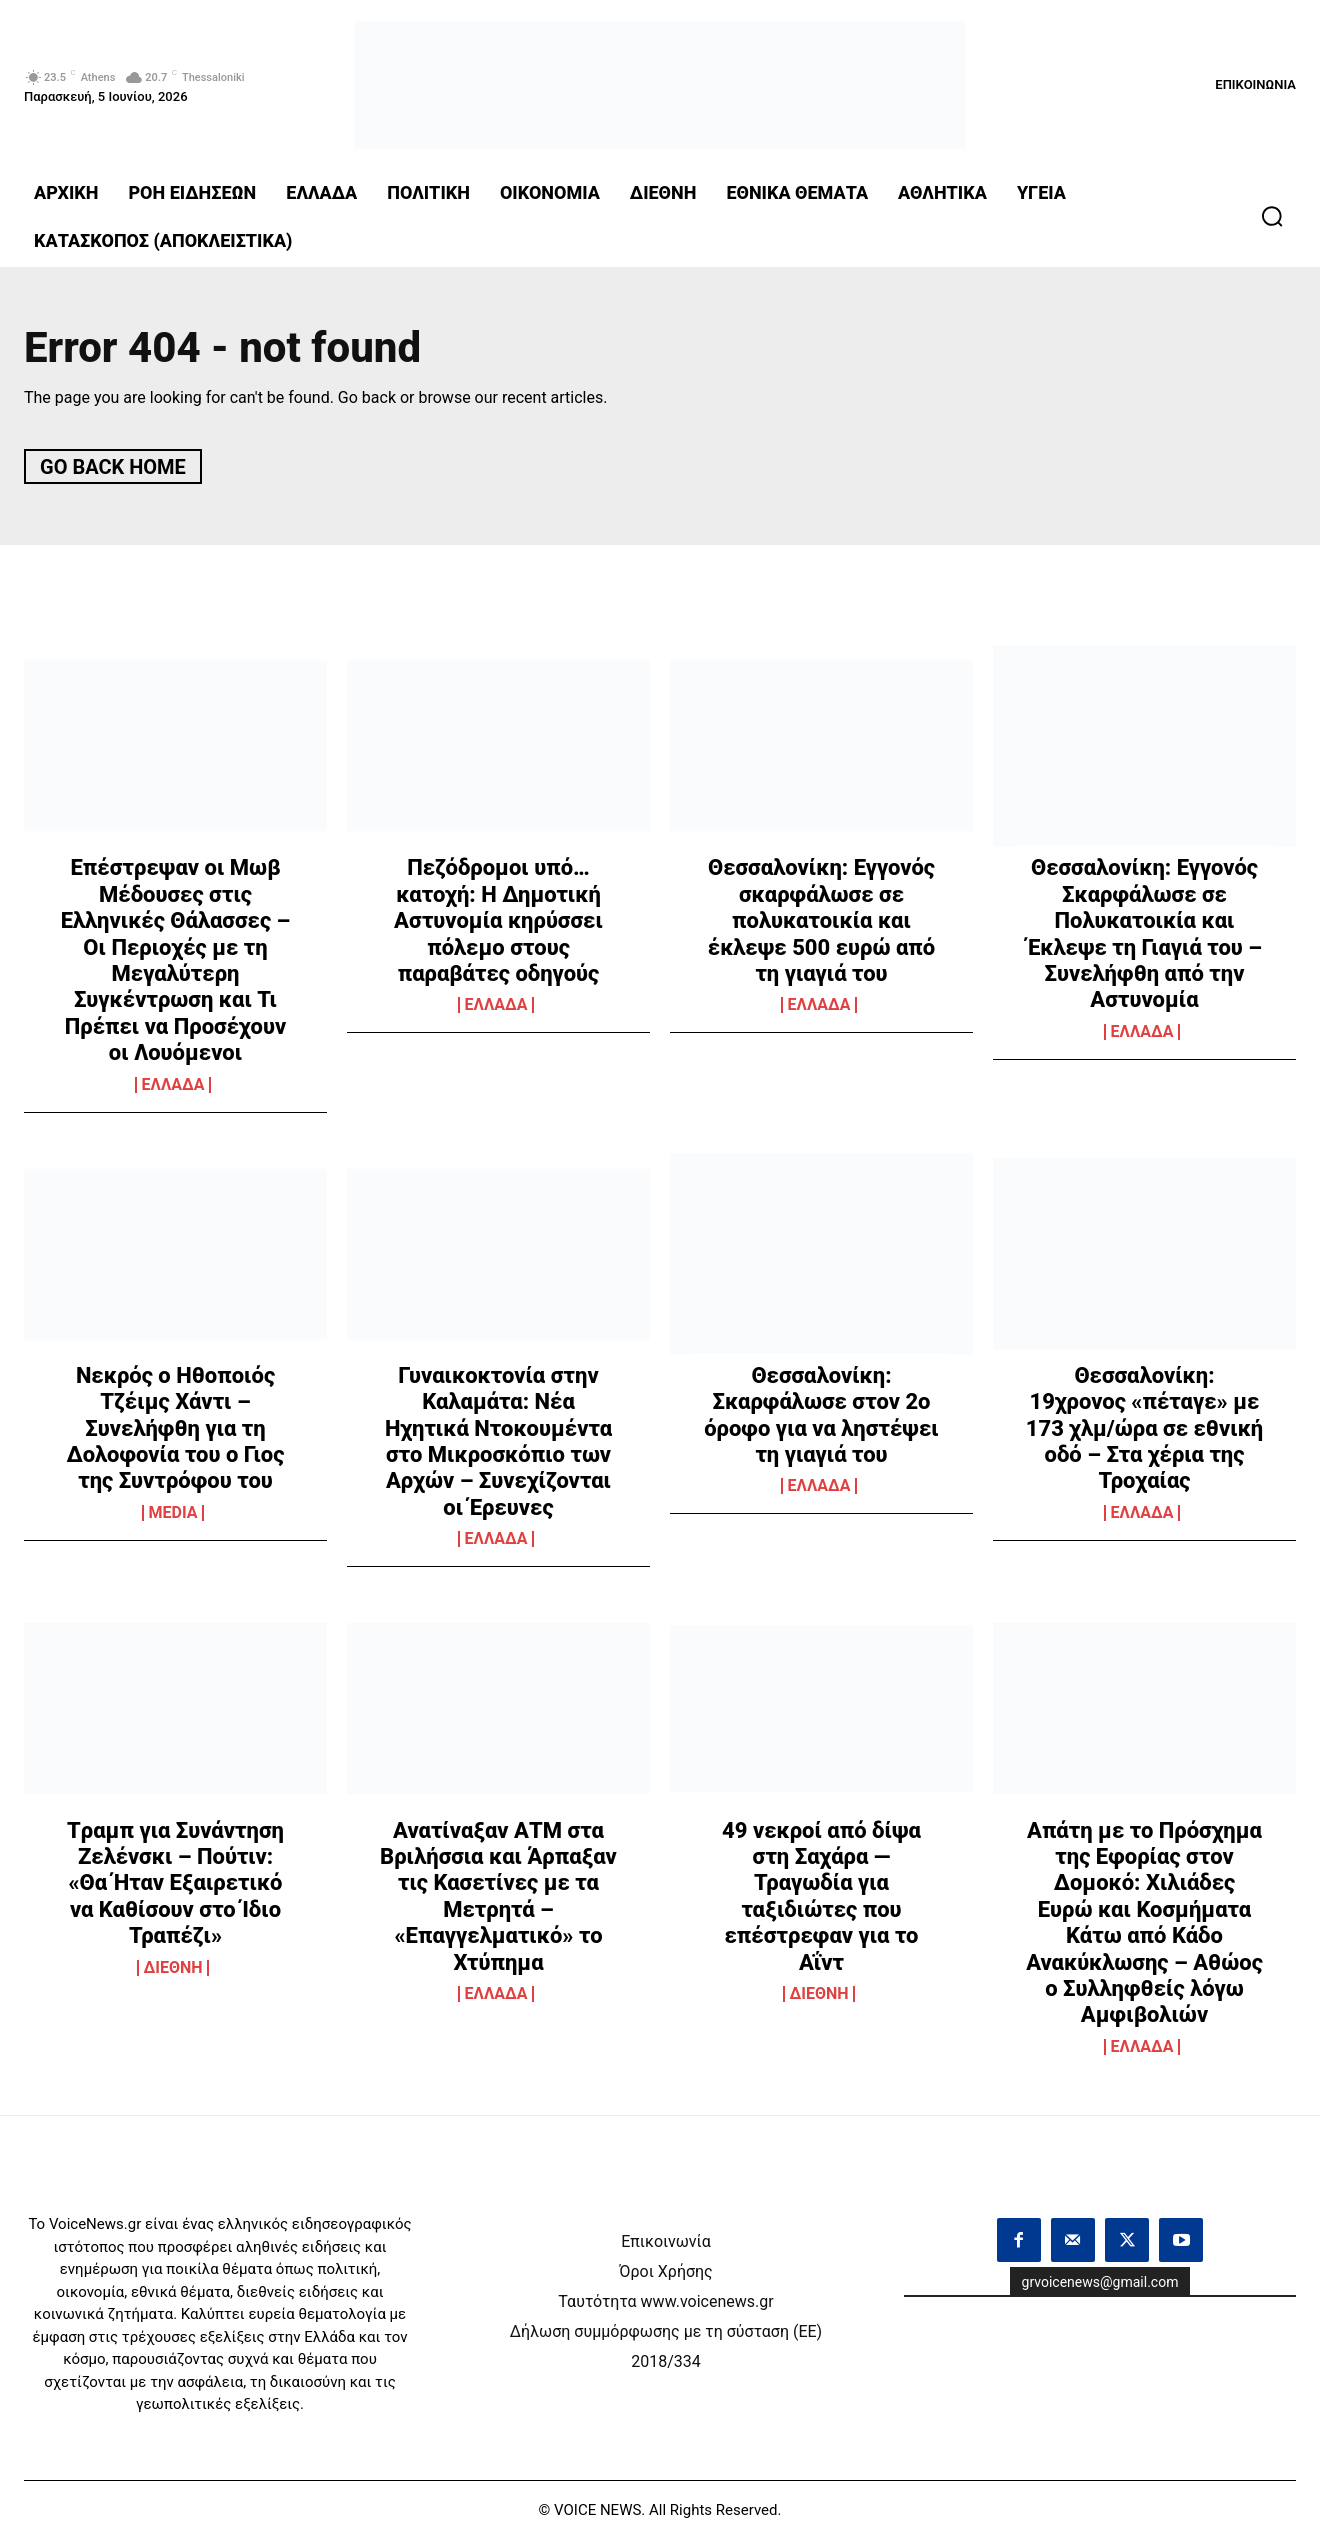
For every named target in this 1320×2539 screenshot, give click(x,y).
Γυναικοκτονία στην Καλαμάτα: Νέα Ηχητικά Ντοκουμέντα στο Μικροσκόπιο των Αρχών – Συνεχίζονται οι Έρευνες (498, 1441)
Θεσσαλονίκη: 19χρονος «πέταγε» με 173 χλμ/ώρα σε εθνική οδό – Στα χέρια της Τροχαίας (1144, 1428)
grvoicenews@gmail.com (1100, 2282)
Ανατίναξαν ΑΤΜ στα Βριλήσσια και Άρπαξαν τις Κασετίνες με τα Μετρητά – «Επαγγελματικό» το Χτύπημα (498, 1896)
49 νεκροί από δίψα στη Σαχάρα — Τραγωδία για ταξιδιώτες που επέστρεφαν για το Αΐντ (821, 1896)
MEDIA (173, 1513)
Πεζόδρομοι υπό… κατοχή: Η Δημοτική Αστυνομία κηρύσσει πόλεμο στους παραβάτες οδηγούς (498, 920)
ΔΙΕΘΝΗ (173, 1968)
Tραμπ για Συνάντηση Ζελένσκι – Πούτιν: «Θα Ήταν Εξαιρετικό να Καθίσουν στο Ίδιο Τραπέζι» (175, 1883)
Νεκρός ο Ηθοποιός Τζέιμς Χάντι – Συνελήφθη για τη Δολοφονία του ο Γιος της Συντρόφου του (176, 1428)
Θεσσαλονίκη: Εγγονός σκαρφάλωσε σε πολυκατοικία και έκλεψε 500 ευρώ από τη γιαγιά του (821, 920)
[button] (1272, 216)
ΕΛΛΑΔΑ (173, 1085)
